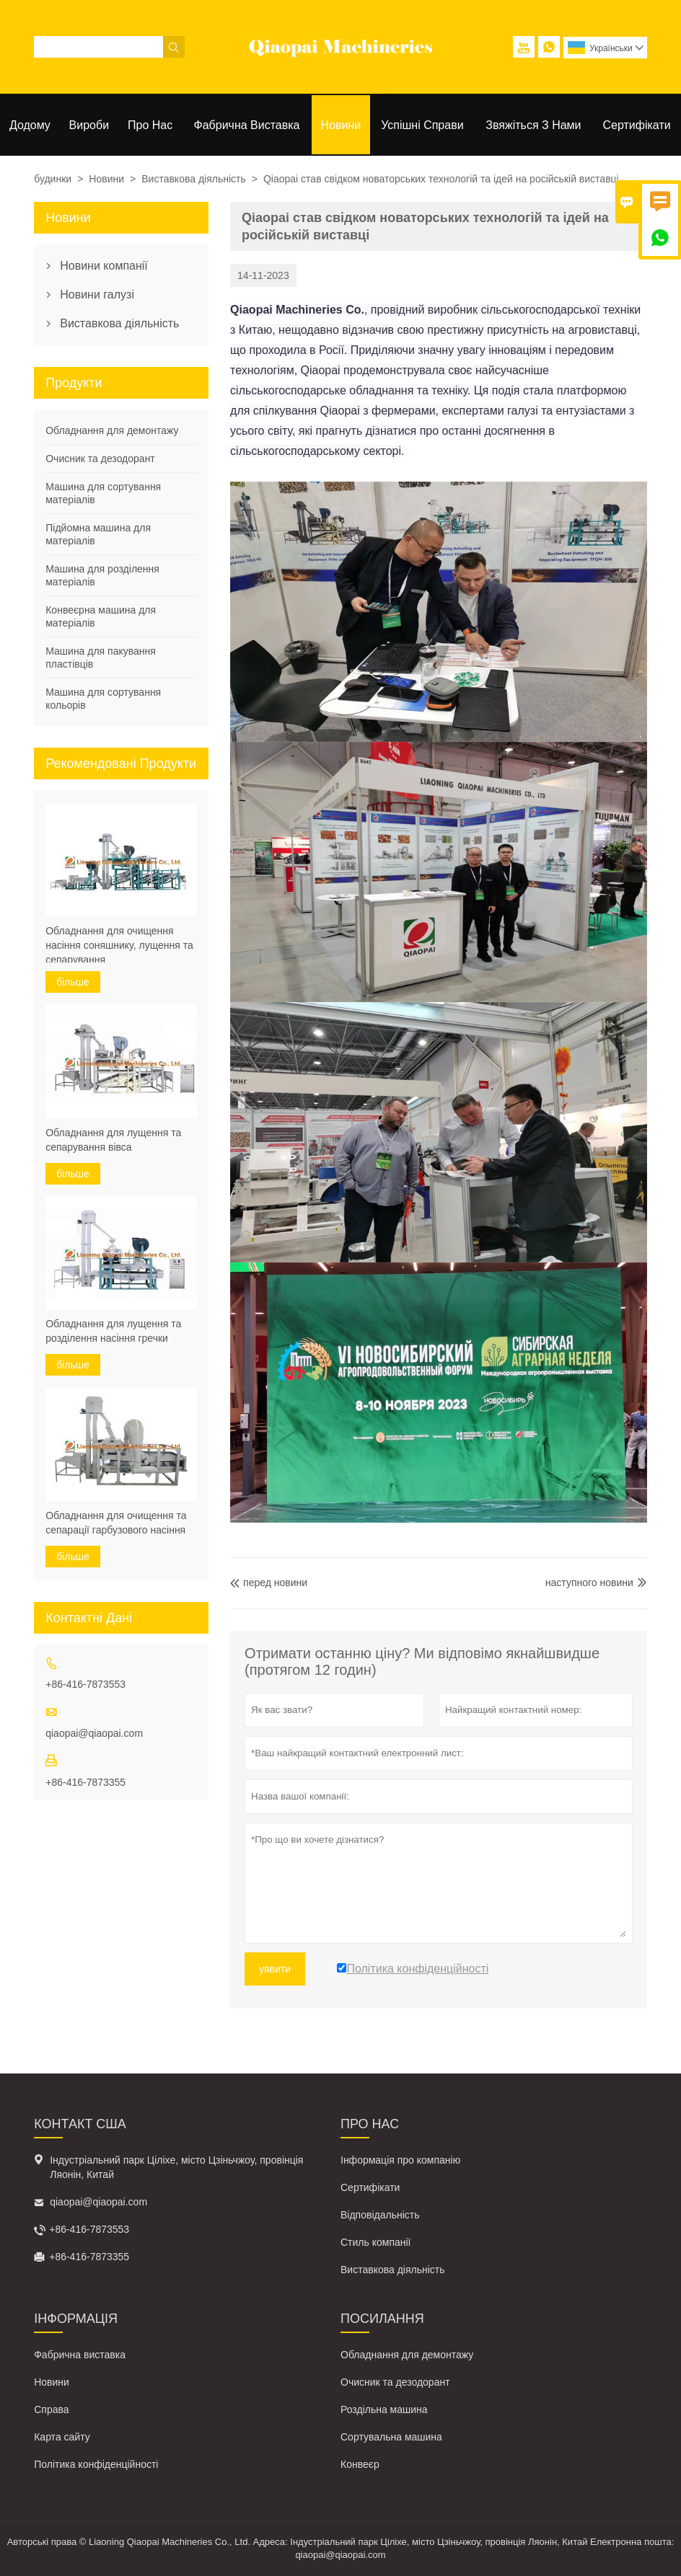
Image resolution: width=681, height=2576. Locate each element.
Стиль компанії (375, 2242)
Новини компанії (104, 266)
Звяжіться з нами (533, 125)
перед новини (268, 1582)
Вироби (89, 125)
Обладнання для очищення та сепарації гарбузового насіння (115, 1523)
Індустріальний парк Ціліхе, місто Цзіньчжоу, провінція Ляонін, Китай (176, 2167)
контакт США (80, 2124)
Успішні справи (422, 125)
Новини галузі (97, 294)
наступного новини (589, 1582)
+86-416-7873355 (85, 1782)
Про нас (150, 125)
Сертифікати (637, 125)
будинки (52, 179)
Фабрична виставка (247, 125)
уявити (275, 1969)
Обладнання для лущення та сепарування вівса (113, 1140)
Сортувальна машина (391, 2437)
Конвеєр (359, 2464)
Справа (51, 2409)
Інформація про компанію (400, 2160)
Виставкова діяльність (193, 179)
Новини (341, 125)
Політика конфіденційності (96, 2464)
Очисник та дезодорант (100, 458)
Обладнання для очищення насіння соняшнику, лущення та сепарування (119, 945)
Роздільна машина (384, 2409)
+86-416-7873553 (85, 1684)
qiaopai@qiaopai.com (94, 1733)
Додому (29, 125)
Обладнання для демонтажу (111, 430)
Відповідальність (380, 2215)
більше (72, 982)
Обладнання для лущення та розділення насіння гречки (113, 1331)
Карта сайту (62, 2437)
